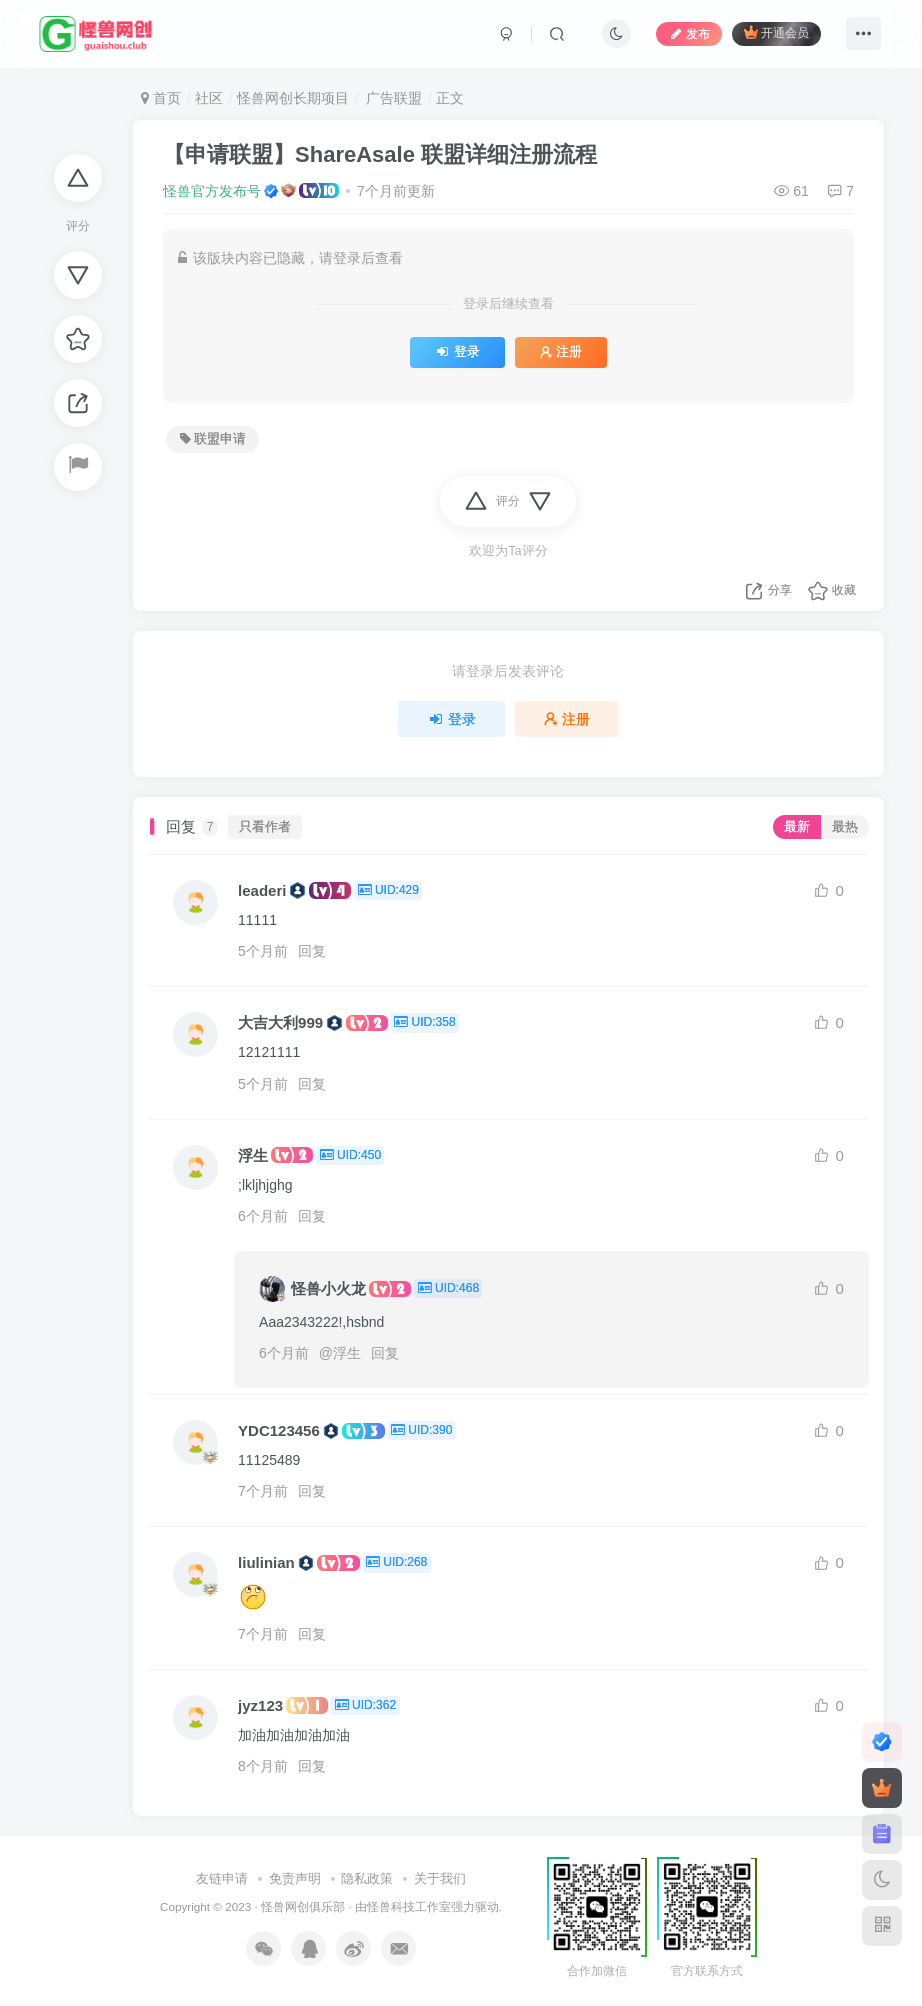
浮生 (253, 1155)
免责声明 (295, 1878)
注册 (561, 352)
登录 (457, 352)
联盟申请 (213, 439)
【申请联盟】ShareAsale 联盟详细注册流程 (380, 154)
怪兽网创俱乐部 (303, 1906)
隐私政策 (367, 1878)
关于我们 (440, 1878)
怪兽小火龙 (328, 1288)
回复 (312, 951)
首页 (161, 98)
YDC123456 (279, 1430)
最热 (845, 827)
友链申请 (222, 1878)
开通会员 (776, 32)
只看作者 (265, 827)
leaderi (262, 890)
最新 (797, 827)
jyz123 (260, 1705)
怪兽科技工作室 (409, 1906)
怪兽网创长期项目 (293, 98)
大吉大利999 (280, 1022)
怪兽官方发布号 (212, 191)
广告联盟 (392, 98)
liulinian (266, 1562)
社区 (209, 98)
